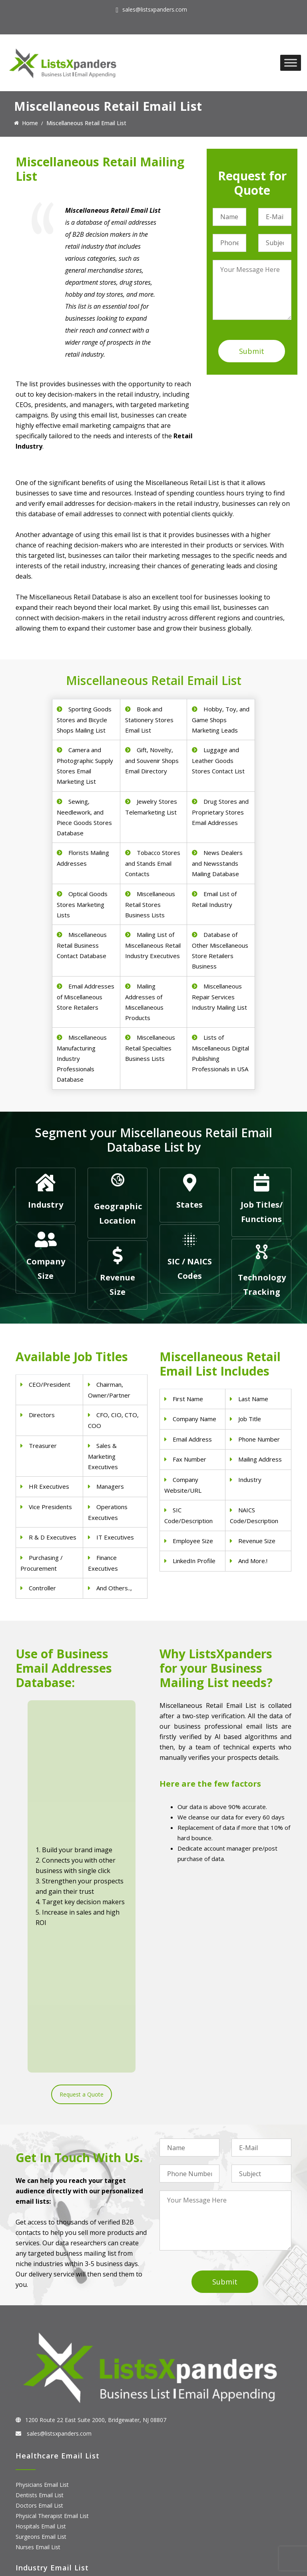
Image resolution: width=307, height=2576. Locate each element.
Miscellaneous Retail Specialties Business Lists (150, 1047)
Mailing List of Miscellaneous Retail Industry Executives (153, 945)
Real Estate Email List (43, 2382)
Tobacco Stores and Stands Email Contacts (152, 863)
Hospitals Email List (41, 2291)
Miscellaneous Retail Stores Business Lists (150, 904)
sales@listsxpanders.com (154, 9)
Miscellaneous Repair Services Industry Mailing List (219, 996)
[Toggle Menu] (290, 62)
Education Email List (42, 2424)
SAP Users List (34, 2494)
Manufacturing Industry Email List (59, 2413)
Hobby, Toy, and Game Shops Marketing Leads (220, 719)
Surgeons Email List (41, 2301)
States (189, 1204)
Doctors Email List (39, 2270)
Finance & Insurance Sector (51, 2392)
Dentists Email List (40, 2260)
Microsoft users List (41, 2515)
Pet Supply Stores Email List (52, 2372)
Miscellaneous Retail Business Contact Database (82, 945)
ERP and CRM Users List (47, 2473)
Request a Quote (82, 1825)
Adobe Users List (38, 2484)
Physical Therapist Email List (52, 2280)
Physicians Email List (42, 2249)
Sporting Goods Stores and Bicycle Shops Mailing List (84, 719)
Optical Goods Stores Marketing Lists (82, 904)
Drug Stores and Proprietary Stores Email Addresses (220, 812)
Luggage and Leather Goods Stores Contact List (218, 760)
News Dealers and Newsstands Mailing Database (217, 863)
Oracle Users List (38, 2536)
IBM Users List (35, 2525)
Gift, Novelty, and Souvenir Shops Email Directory (152, 760)
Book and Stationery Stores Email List (149, 719)
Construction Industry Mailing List (59, 2361)
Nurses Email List (38, 2312)
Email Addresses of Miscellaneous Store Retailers (85, 996)
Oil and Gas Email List (44, 2403)
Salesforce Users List (43, 2504)
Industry (45, 1204)
